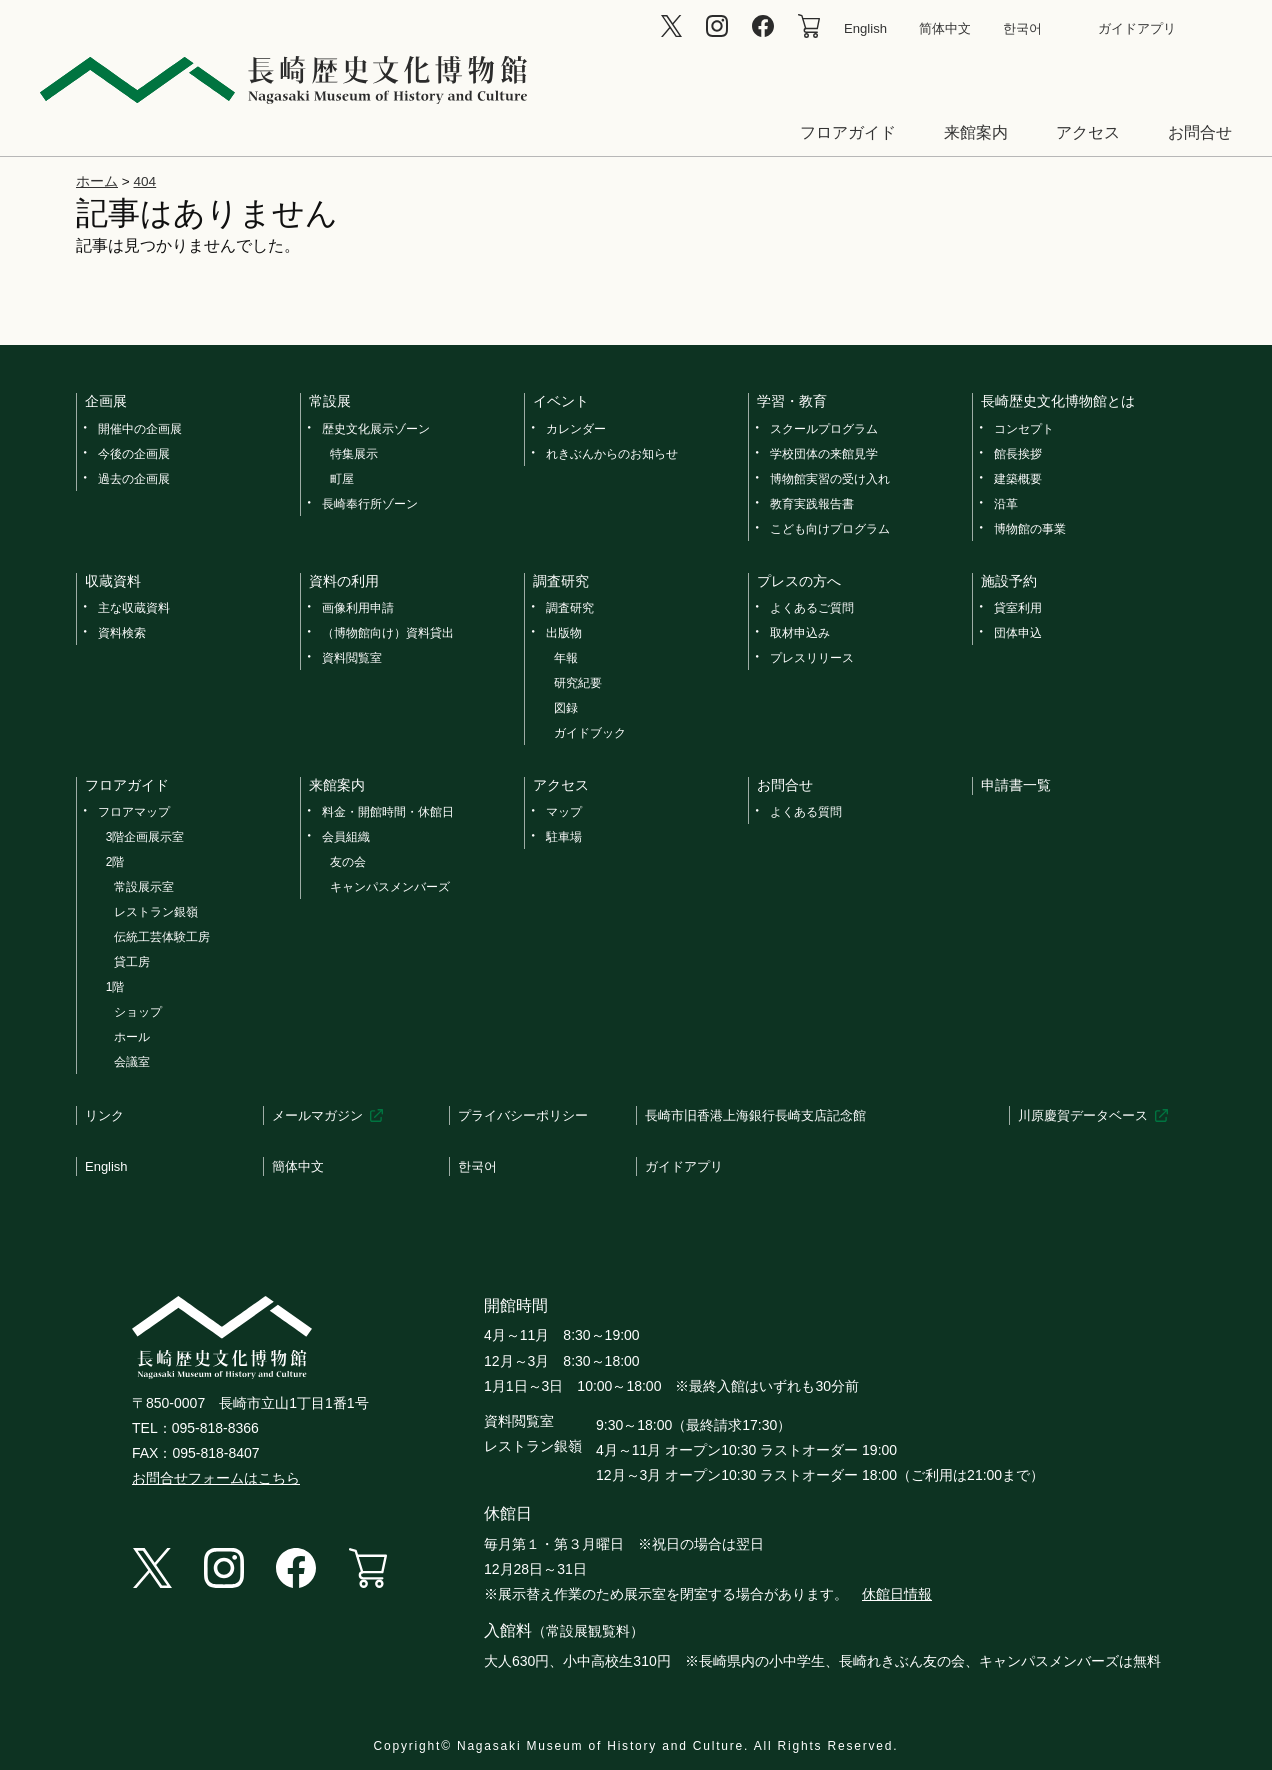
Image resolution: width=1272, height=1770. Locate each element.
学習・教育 (792, 401)
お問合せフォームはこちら (216, 1478)
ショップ (138, 1012)
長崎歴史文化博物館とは (1058, 401)
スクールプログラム (824, 429)
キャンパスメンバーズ (390, 887)
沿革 (1006, 504)
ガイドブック (590, 733)
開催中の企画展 (140, 429)
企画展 (106, 401)
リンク (104, 1115)
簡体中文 (298, 1166)
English (865, 28)
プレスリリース (812, 658)
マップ (564, 812)
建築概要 (1018, 479)
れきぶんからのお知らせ (612, 454)
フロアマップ (134, 812)
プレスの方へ (799, 581)
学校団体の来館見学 (824, 454)
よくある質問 (806, 812)
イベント (561, 401)
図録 (566, 708)
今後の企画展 (134, 454)
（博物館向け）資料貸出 (388, 633)
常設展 (330, 401)
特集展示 (354, 454)
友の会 (348, 862)
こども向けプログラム (830, 529)
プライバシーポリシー (523, 1115)
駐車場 (564, 837)
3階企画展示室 (145, 837)
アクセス (1088, 132)
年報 (566, 658)
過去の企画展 (134, 479)
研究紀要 (578, 683)
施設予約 (1009, 581)
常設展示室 (144, 887)
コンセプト (1024, 429)
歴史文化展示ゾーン (376, 429)
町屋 (342, 479)
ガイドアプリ (1137, 28)
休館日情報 (897, 1594)
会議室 (132, 1062)
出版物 (564, 633)
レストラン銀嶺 (156, 912)
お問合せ (1200, 132)
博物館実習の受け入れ (830, 479)
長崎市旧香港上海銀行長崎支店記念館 (755, 1115)
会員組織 (346, 837)
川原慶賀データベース (1083, 1115)
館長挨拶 (1018, 454)
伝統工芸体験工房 (162, 937)
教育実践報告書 (812, 504)
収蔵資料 (113, 581)
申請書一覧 (1016, 785)
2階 (115, 862)
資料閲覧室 (352, 658)
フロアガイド (848, 132)
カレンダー (576, 429)
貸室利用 (1018, 608)
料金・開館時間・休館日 (388, 812)
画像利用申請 (358, 608)
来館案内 (976, 132)
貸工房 (132, 962)
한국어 (1022, 28)
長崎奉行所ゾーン (370, 504)
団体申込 (1018, 633)
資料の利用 (344, 581)
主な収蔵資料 (134, 608)
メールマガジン (317, 1115)
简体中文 (945, 28)
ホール (132, 1037)
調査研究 (561, 581)
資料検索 (122, 633)
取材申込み (800, 633)
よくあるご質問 (812, 608)
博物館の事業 (1030, 529)
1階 (115, 987)
